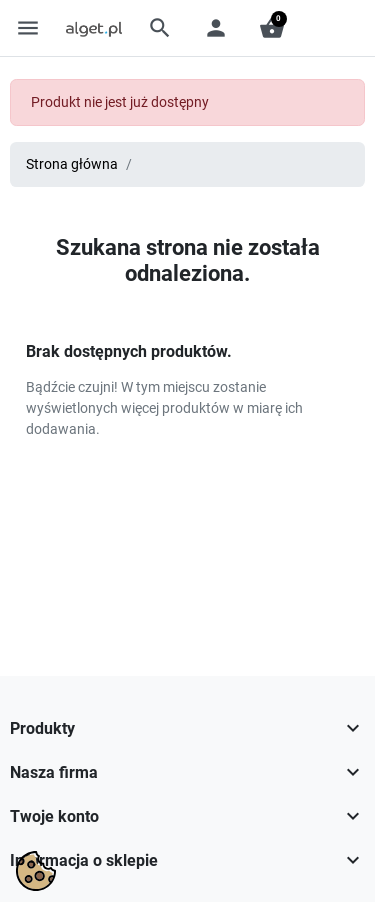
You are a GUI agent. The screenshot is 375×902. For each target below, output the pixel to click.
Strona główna (72, 164)
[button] (160, 28)
